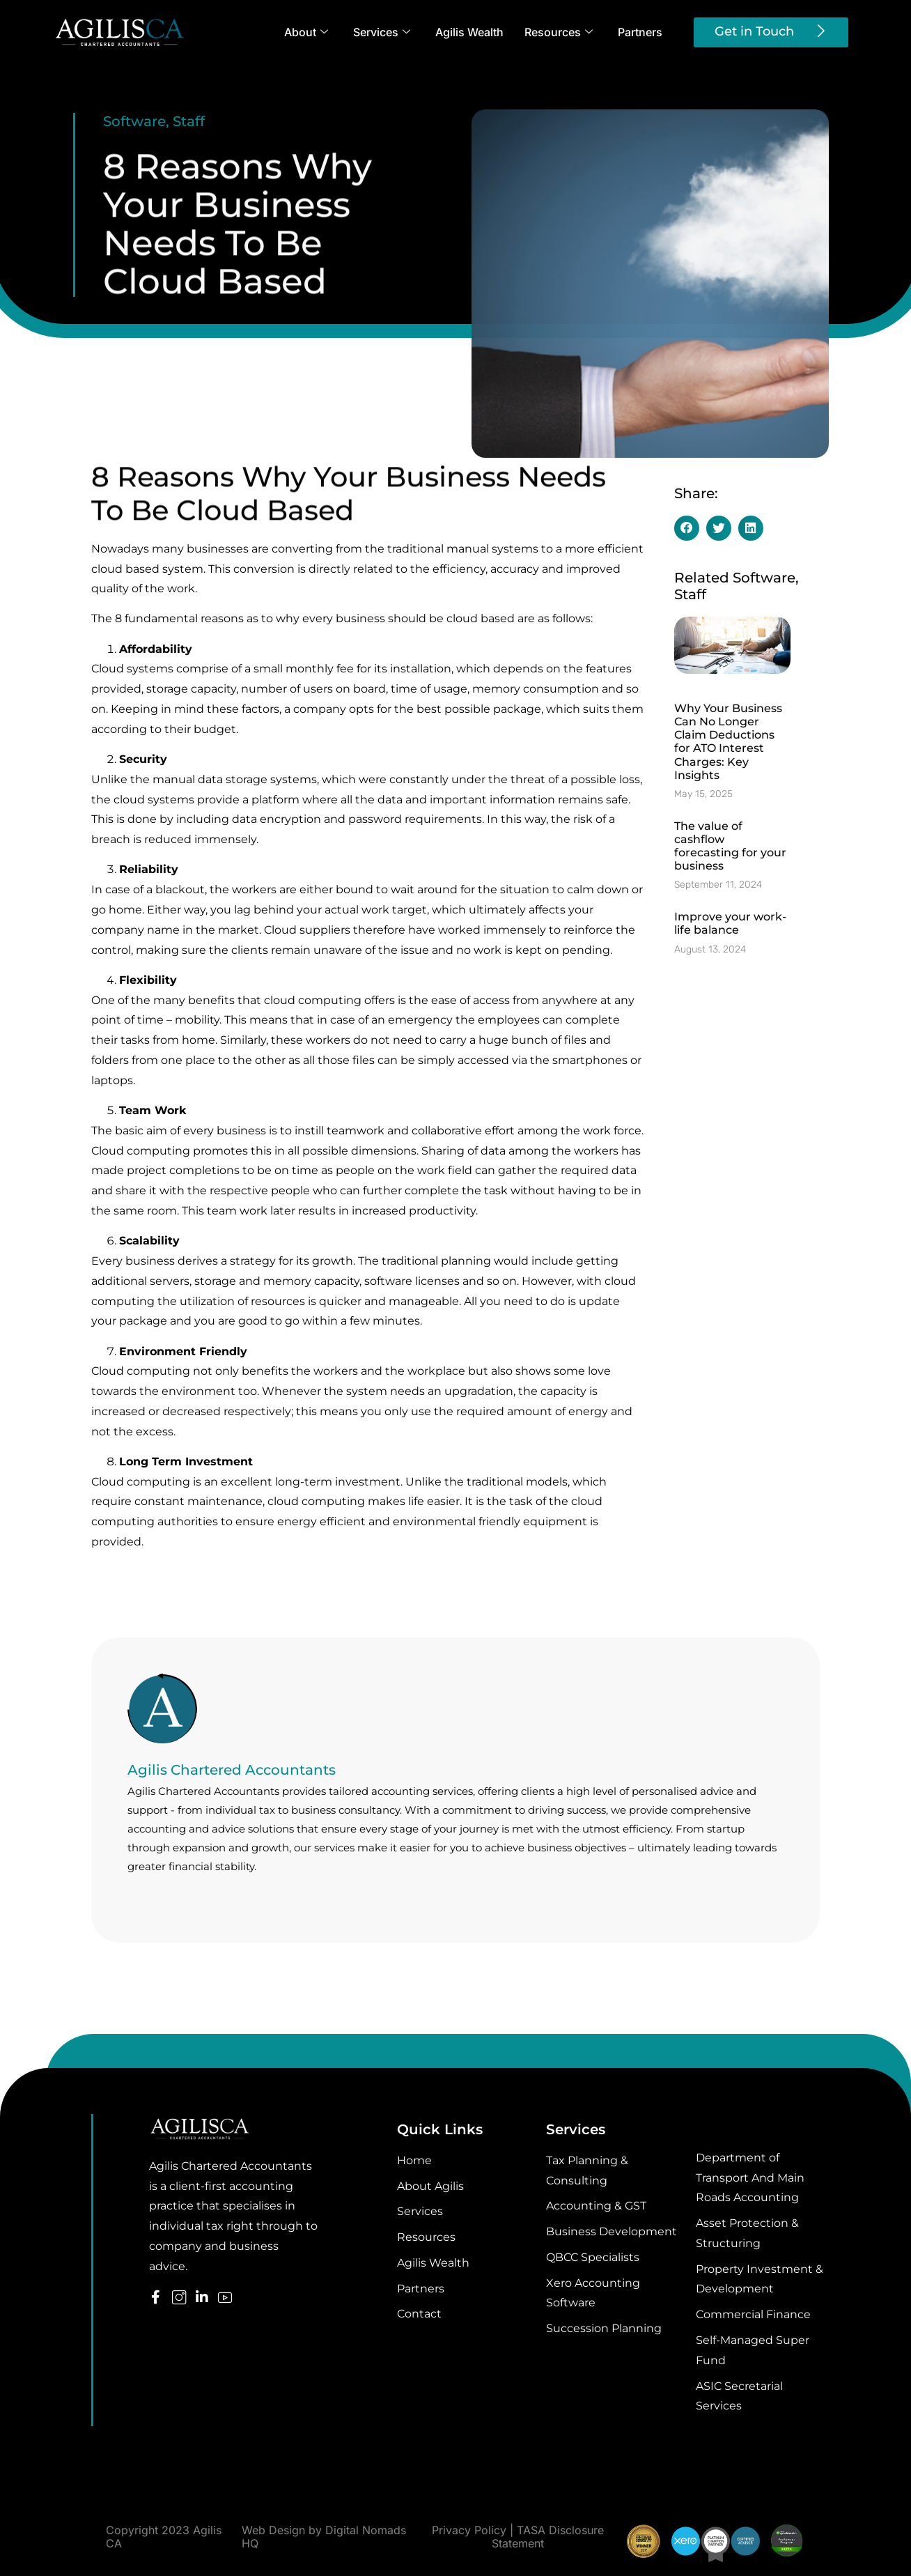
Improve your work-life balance (730, 923)
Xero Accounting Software (593, 2293)
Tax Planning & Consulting (587, 2170)
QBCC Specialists (592, 2257)
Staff (189, 121)
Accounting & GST (596, 2205)
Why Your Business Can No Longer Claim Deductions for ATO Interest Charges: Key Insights (728, 742)
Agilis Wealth (469, 32)
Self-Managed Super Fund (752, 2350)
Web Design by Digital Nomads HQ (324, 2536)
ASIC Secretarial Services (739, 2396)
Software (134, 121)
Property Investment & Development (759, 2279)
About (306, 32)
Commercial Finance (753, 2314)
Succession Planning (604, 2328)
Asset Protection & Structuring (747, 2233)
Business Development (611, 2231)
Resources (558, 32)
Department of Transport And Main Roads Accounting (750, 2178)
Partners (640, 32)
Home (414, 2160)
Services (381, 32)
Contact (419, 2313)
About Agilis (430, 2186)
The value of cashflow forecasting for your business (730, 846)
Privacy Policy (469, 2530)
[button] (686, 528)
